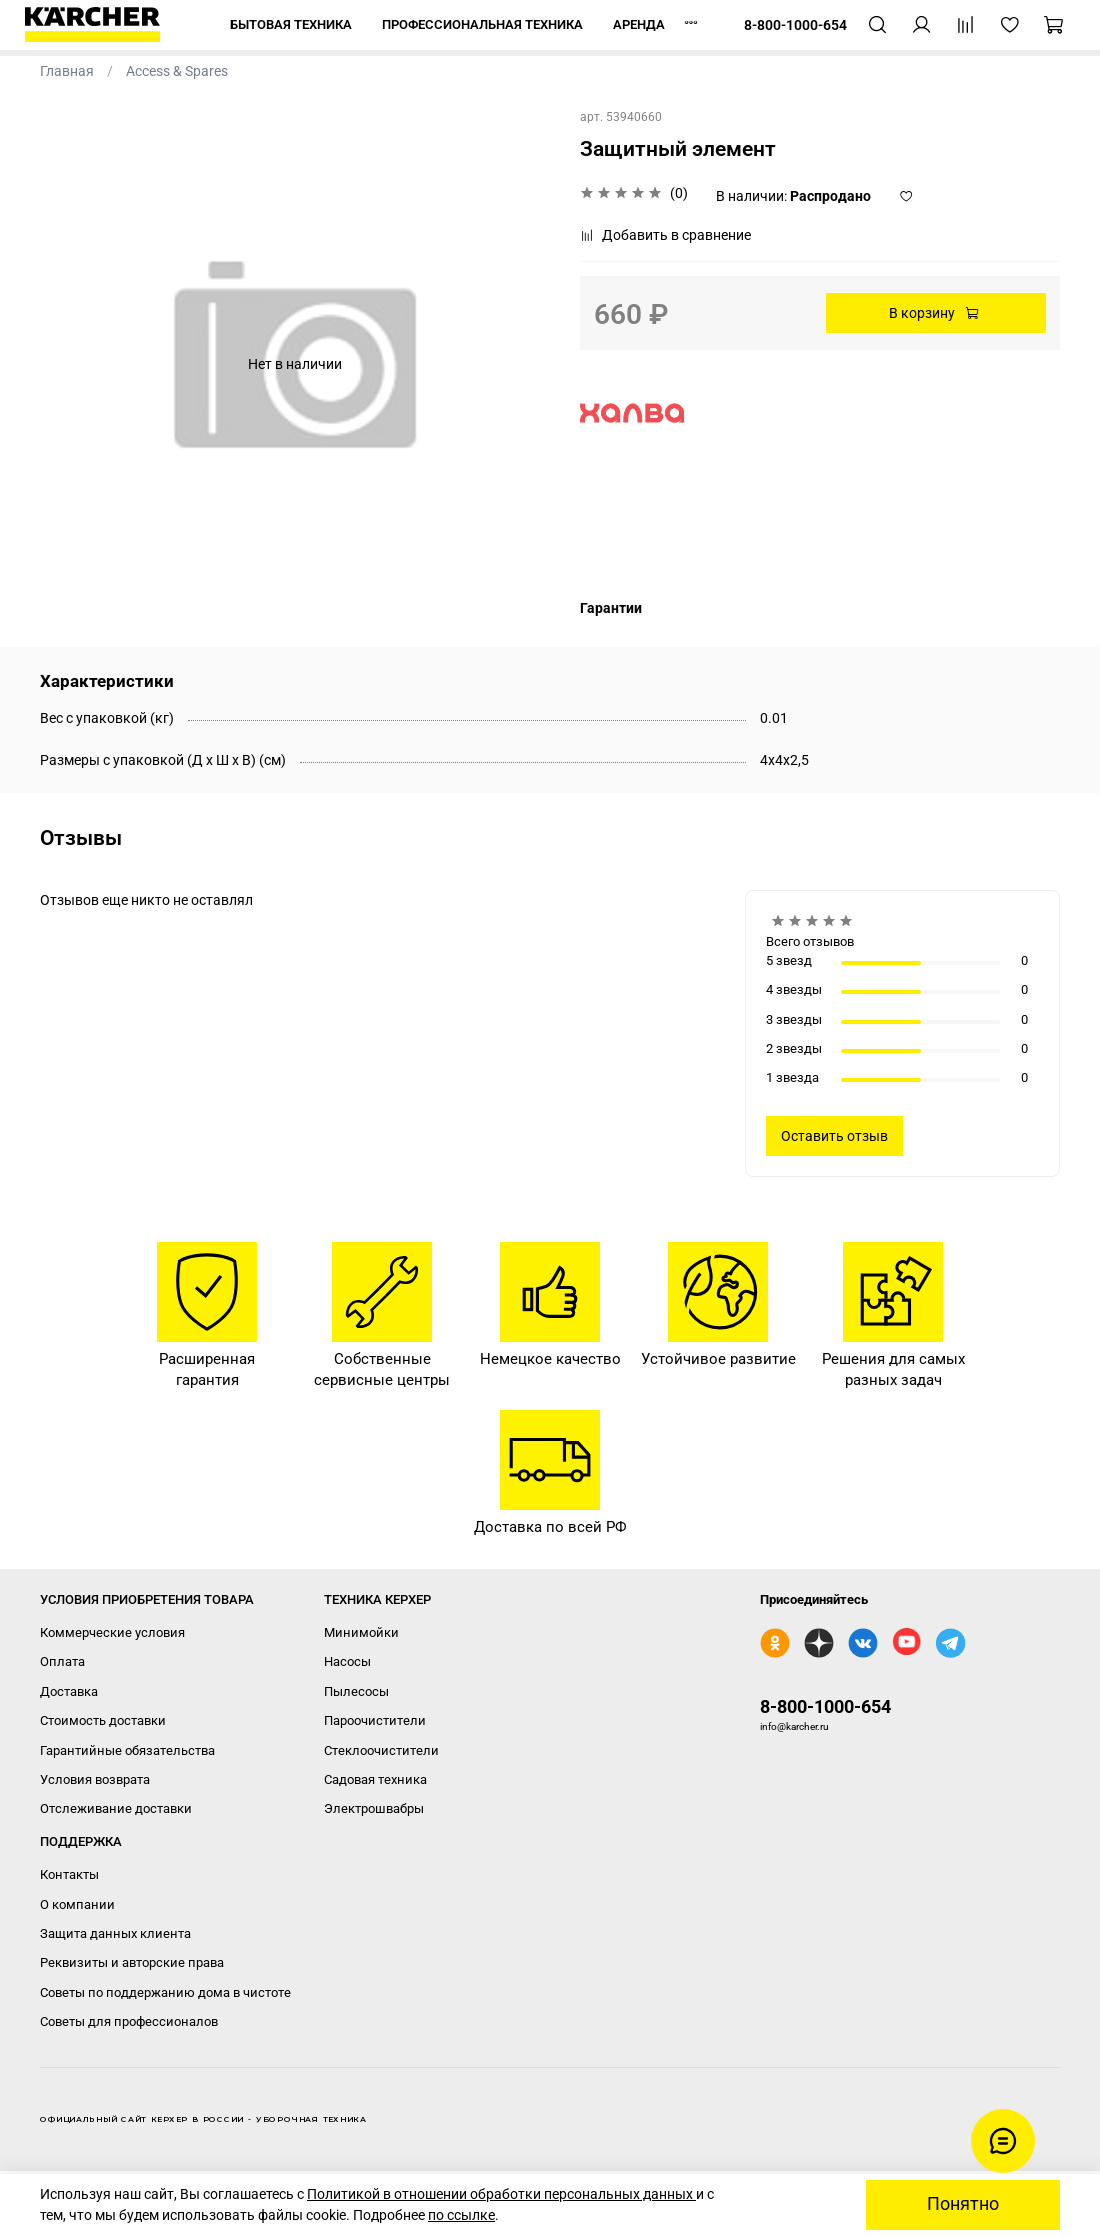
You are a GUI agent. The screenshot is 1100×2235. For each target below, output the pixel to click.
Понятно (963, 2204)
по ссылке (461, 2215)
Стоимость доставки (103, 1720)
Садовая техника (375, 1779)
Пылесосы (356, 1691)
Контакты (69, 1874)
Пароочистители (375, 1720)
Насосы (347, 1661)
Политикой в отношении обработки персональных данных (501, 2194)
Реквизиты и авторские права (132, 1962)
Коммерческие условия (112, 1632)
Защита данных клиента (115, 1933)
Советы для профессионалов (129, 2021)
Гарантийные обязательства (127, 1750)
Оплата (62, 1661)
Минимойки (361, 1632)
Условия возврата (95, 1779)
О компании (77, 1904)
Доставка (69, 1691)
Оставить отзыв (834, 1136)
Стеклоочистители (381, 1750)
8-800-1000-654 (825, 1706)
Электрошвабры (374, 1808)
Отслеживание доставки (116, 1808)
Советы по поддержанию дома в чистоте (165, 1992)
